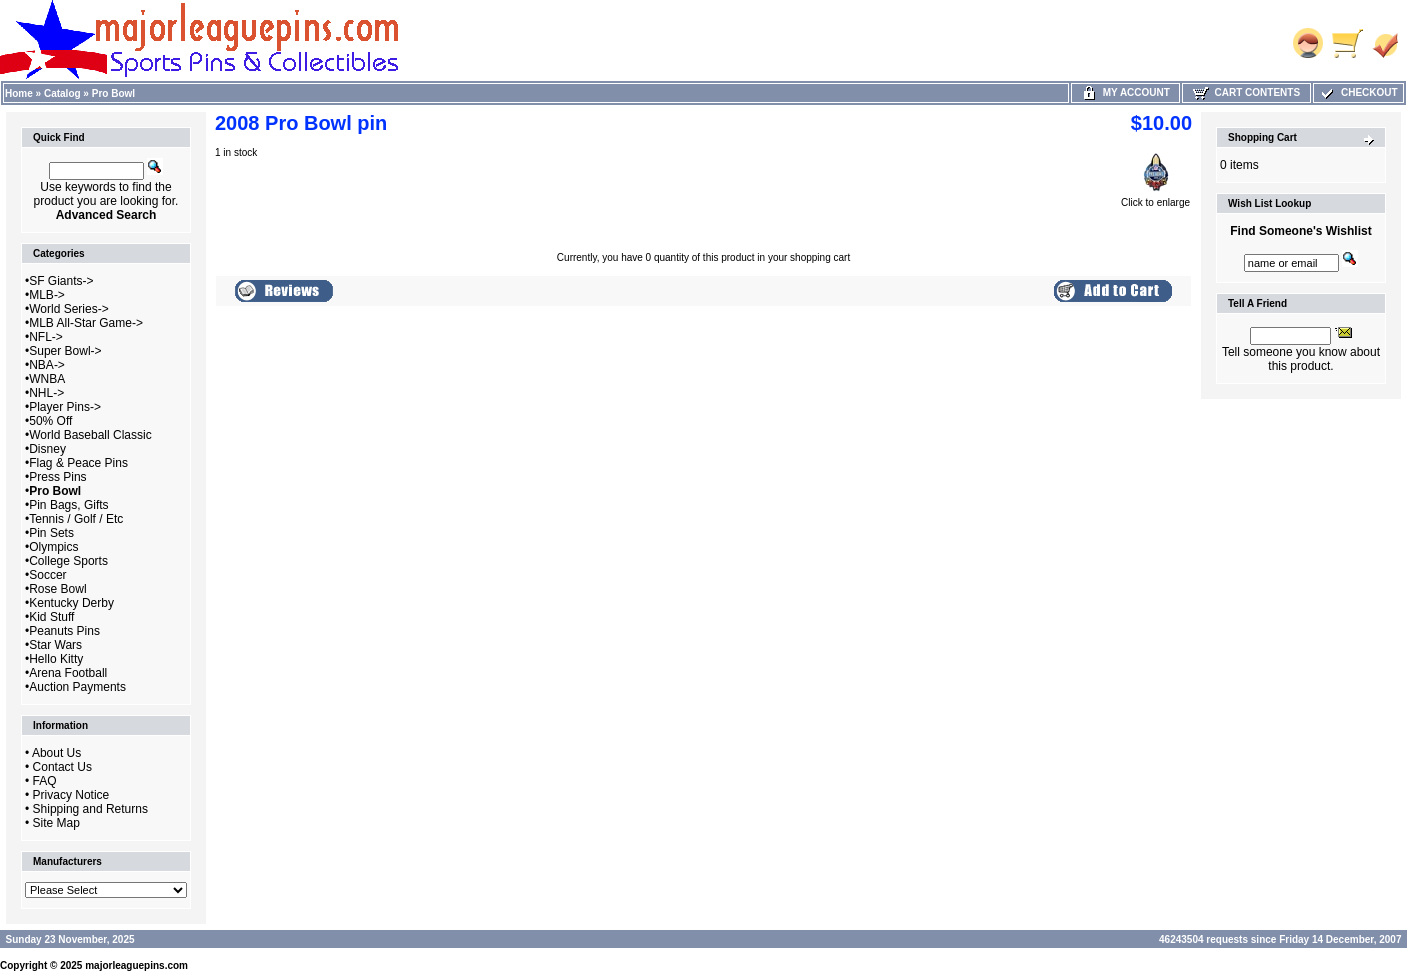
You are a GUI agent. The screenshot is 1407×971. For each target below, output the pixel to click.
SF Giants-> (61, 281)
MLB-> (47, 295)
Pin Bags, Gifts (68, 505)
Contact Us (62, 767)
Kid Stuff (51, 617)
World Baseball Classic (90, 435)
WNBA (47, 379)
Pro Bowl (113, 93)
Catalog (62, 93)
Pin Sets (51, 533)
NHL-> (46, 393)
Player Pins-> (65, 407)
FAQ (45, 781)
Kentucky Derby (71, 603)
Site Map (56, 823)
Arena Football (68, 673)
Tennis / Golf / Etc (76, 519)
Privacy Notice (71, 795)
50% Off (50, 421)
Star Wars (55, 645)
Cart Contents (1246, 92)
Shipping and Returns (90, 809)
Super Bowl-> (65, 351)
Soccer (47, 575)
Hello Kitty (56, 659)
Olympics (53, 547)
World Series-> (68, 309)
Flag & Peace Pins (78, 463)
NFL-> (46, 337)
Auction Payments (77, 687)
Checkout (1358, 92)
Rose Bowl (57, 589)
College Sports (68, 561)
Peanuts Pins (64, 631)
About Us (56, 753)
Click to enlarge (1155, 198)
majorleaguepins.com (136, 965)
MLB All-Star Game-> (86, 323)
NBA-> (47, 365)
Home (19, 93)
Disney (47, 449)
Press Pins (57, 477)
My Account (1125, 92)
